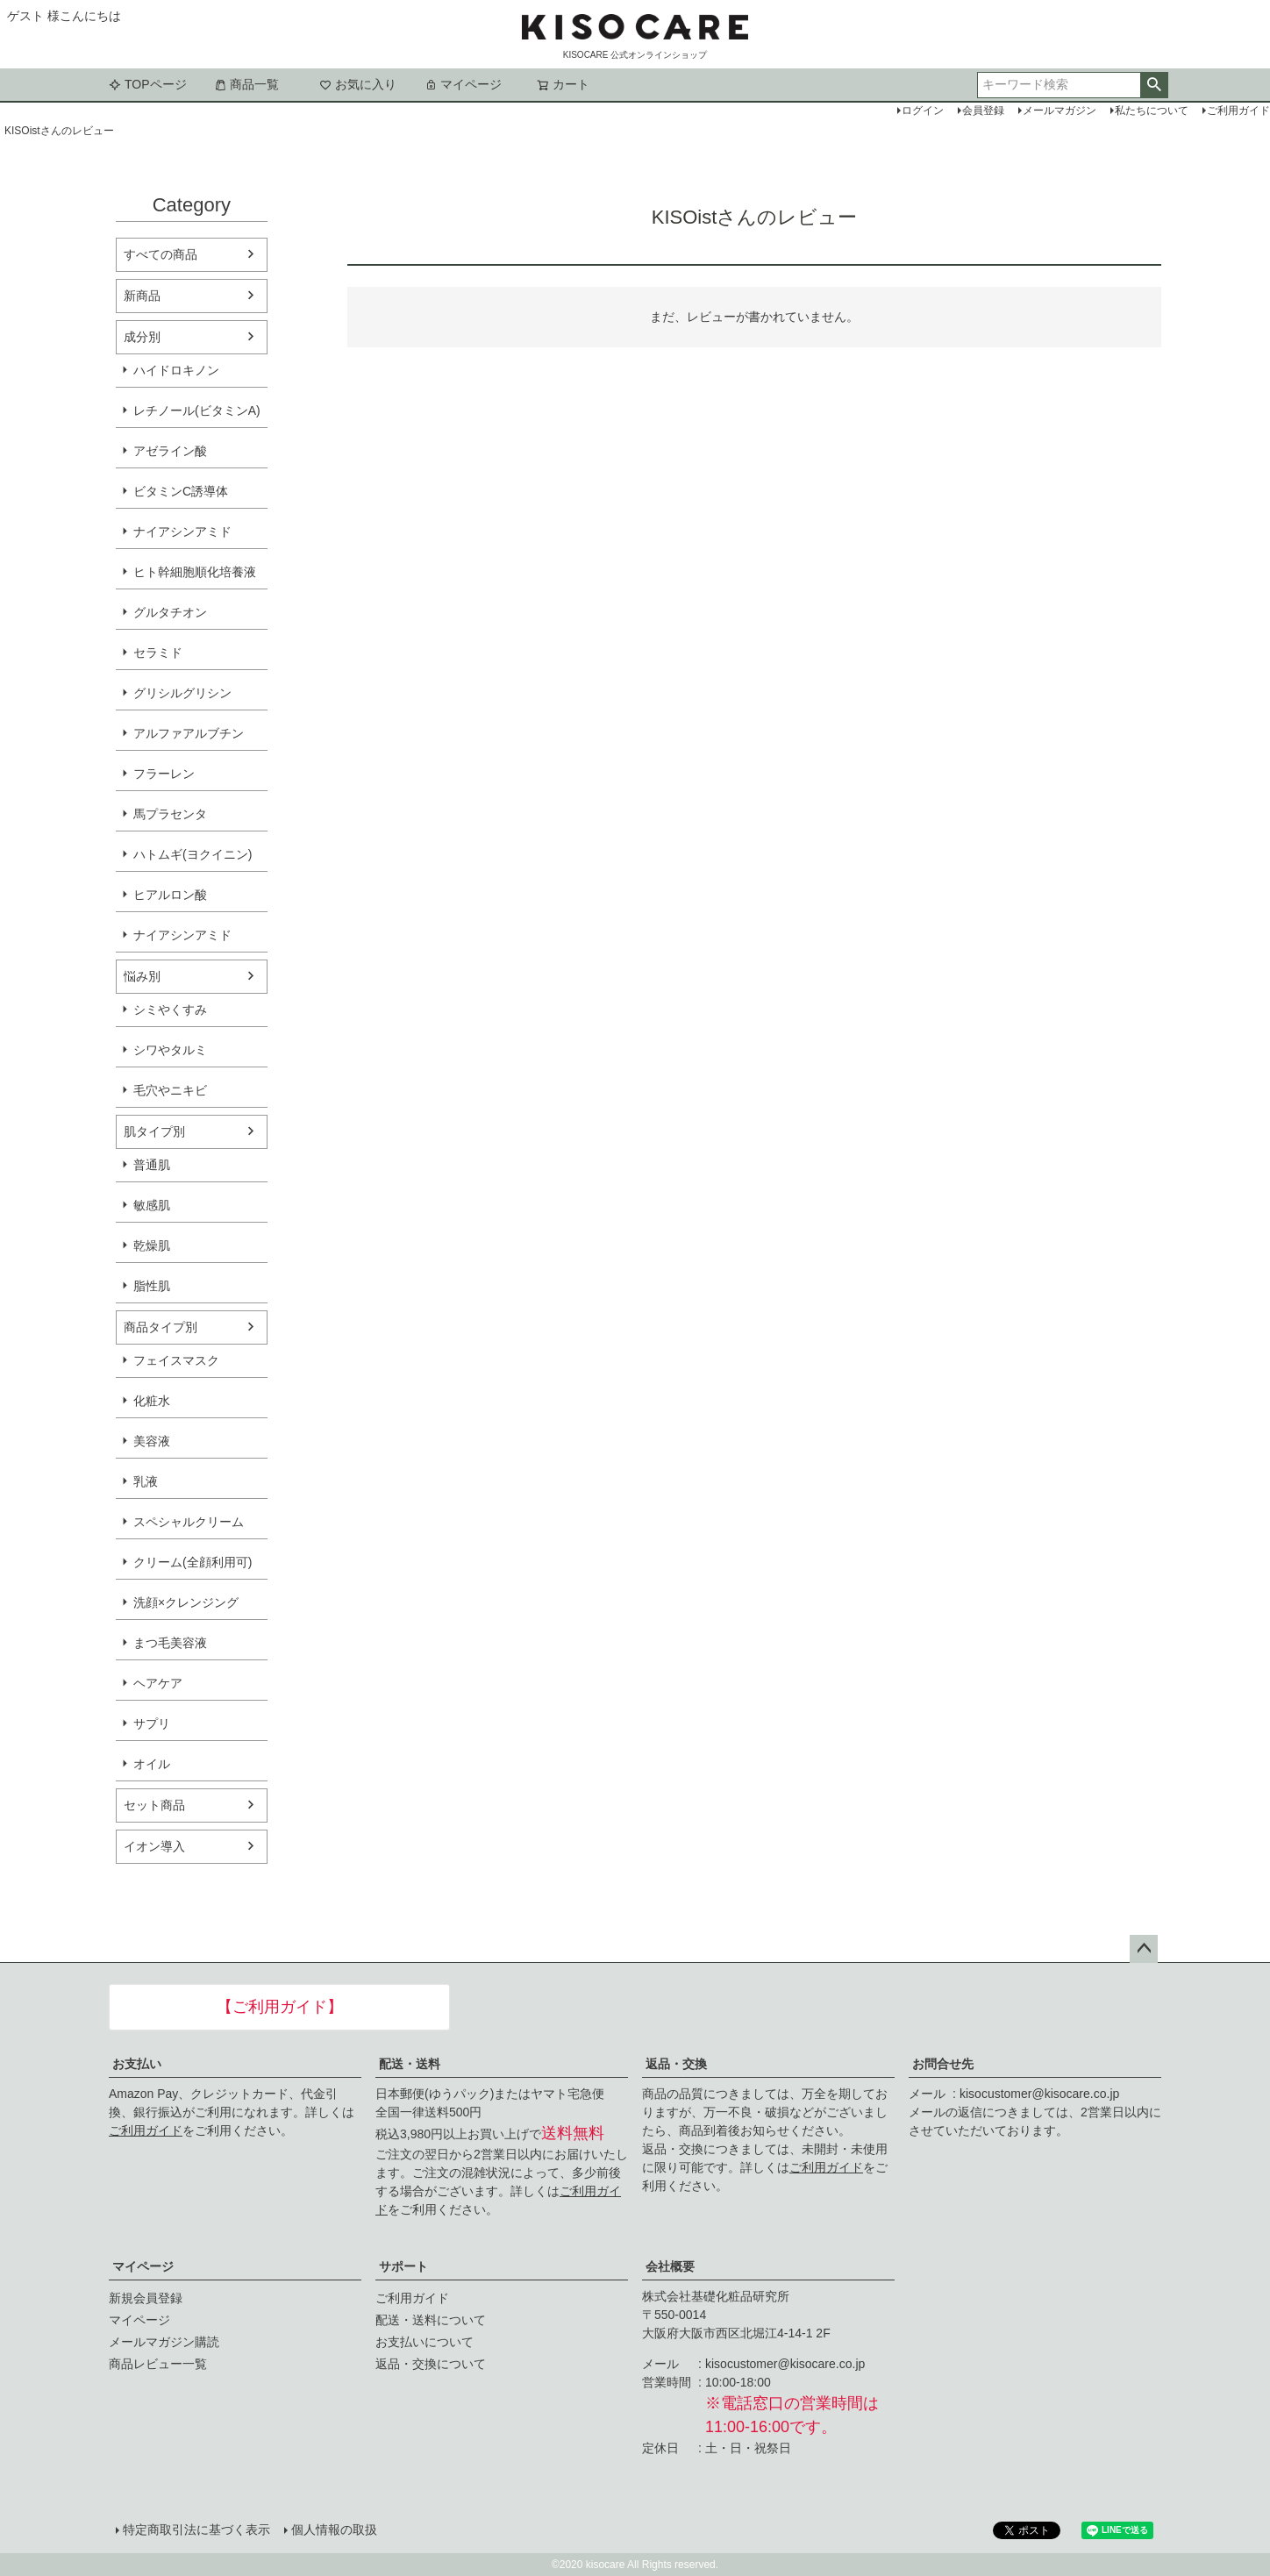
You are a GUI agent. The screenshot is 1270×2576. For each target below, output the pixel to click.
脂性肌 (151, 1286)
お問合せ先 (943, 2064)
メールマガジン (1059, 110)
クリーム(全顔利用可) (192, 1562)
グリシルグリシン (182, 693)
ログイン (923, 110)
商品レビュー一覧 (158, 2364)
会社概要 (670, 2266)
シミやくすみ (170, 1010)
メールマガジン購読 (164, 2342)
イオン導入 (154, 1846)
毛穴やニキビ (170, 1090)
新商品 (142, 296)
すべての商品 (160, 254)
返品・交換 (676, 2064)
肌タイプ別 (154, 1131)
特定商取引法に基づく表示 (196, 2529)
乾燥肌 (151, 1245)
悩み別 (142, 976)
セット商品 (154, 1805)
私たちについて (1151, 110)
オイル (151, 1764)
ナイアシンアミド (182, 531)
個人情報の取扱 (334, 2529)
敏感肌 (151, 1205)
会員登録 (983, 110)
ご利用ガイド (145, 2130)
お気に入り (357, 84)
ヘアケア (157, 1683)
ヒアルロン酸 (170, 895)
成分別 (142, 337)
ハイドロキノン (176, 370)
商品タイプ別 (160, 1327)
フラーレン (164, 774)
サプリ (151, 1723)
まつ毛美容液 (170, 1643)
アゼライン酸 (170, 451)
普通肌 (151, 1165)
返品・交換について (430, 2364)
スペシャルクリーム (188, 1522)
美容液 (151, 1441)
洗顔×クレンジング (186, 1602)
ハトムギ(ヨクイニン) (192, 854)
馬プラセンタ (170, 814)
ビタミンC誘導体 (180, 491)
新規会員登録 (145, 2298)
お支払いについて (424, 2342)
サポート (403, 2266)
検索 (1153, 85)
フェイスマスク (176, 1360)
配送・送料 (409, 2064)
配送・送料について (430, 2320)
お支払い (136, 2064)
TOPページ (148, 84)
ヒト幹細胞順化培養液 (194, 572)
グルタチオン (170, 612)
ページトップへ (1144, 1949)
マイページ (463, 84)
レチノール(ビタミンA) (196, 410)
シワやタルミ (170, 1050)
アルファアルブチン (188, 733)
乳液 (145, 1481)
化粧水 (151, 1401)
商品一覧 (246, 84)
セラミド (157, 653)
